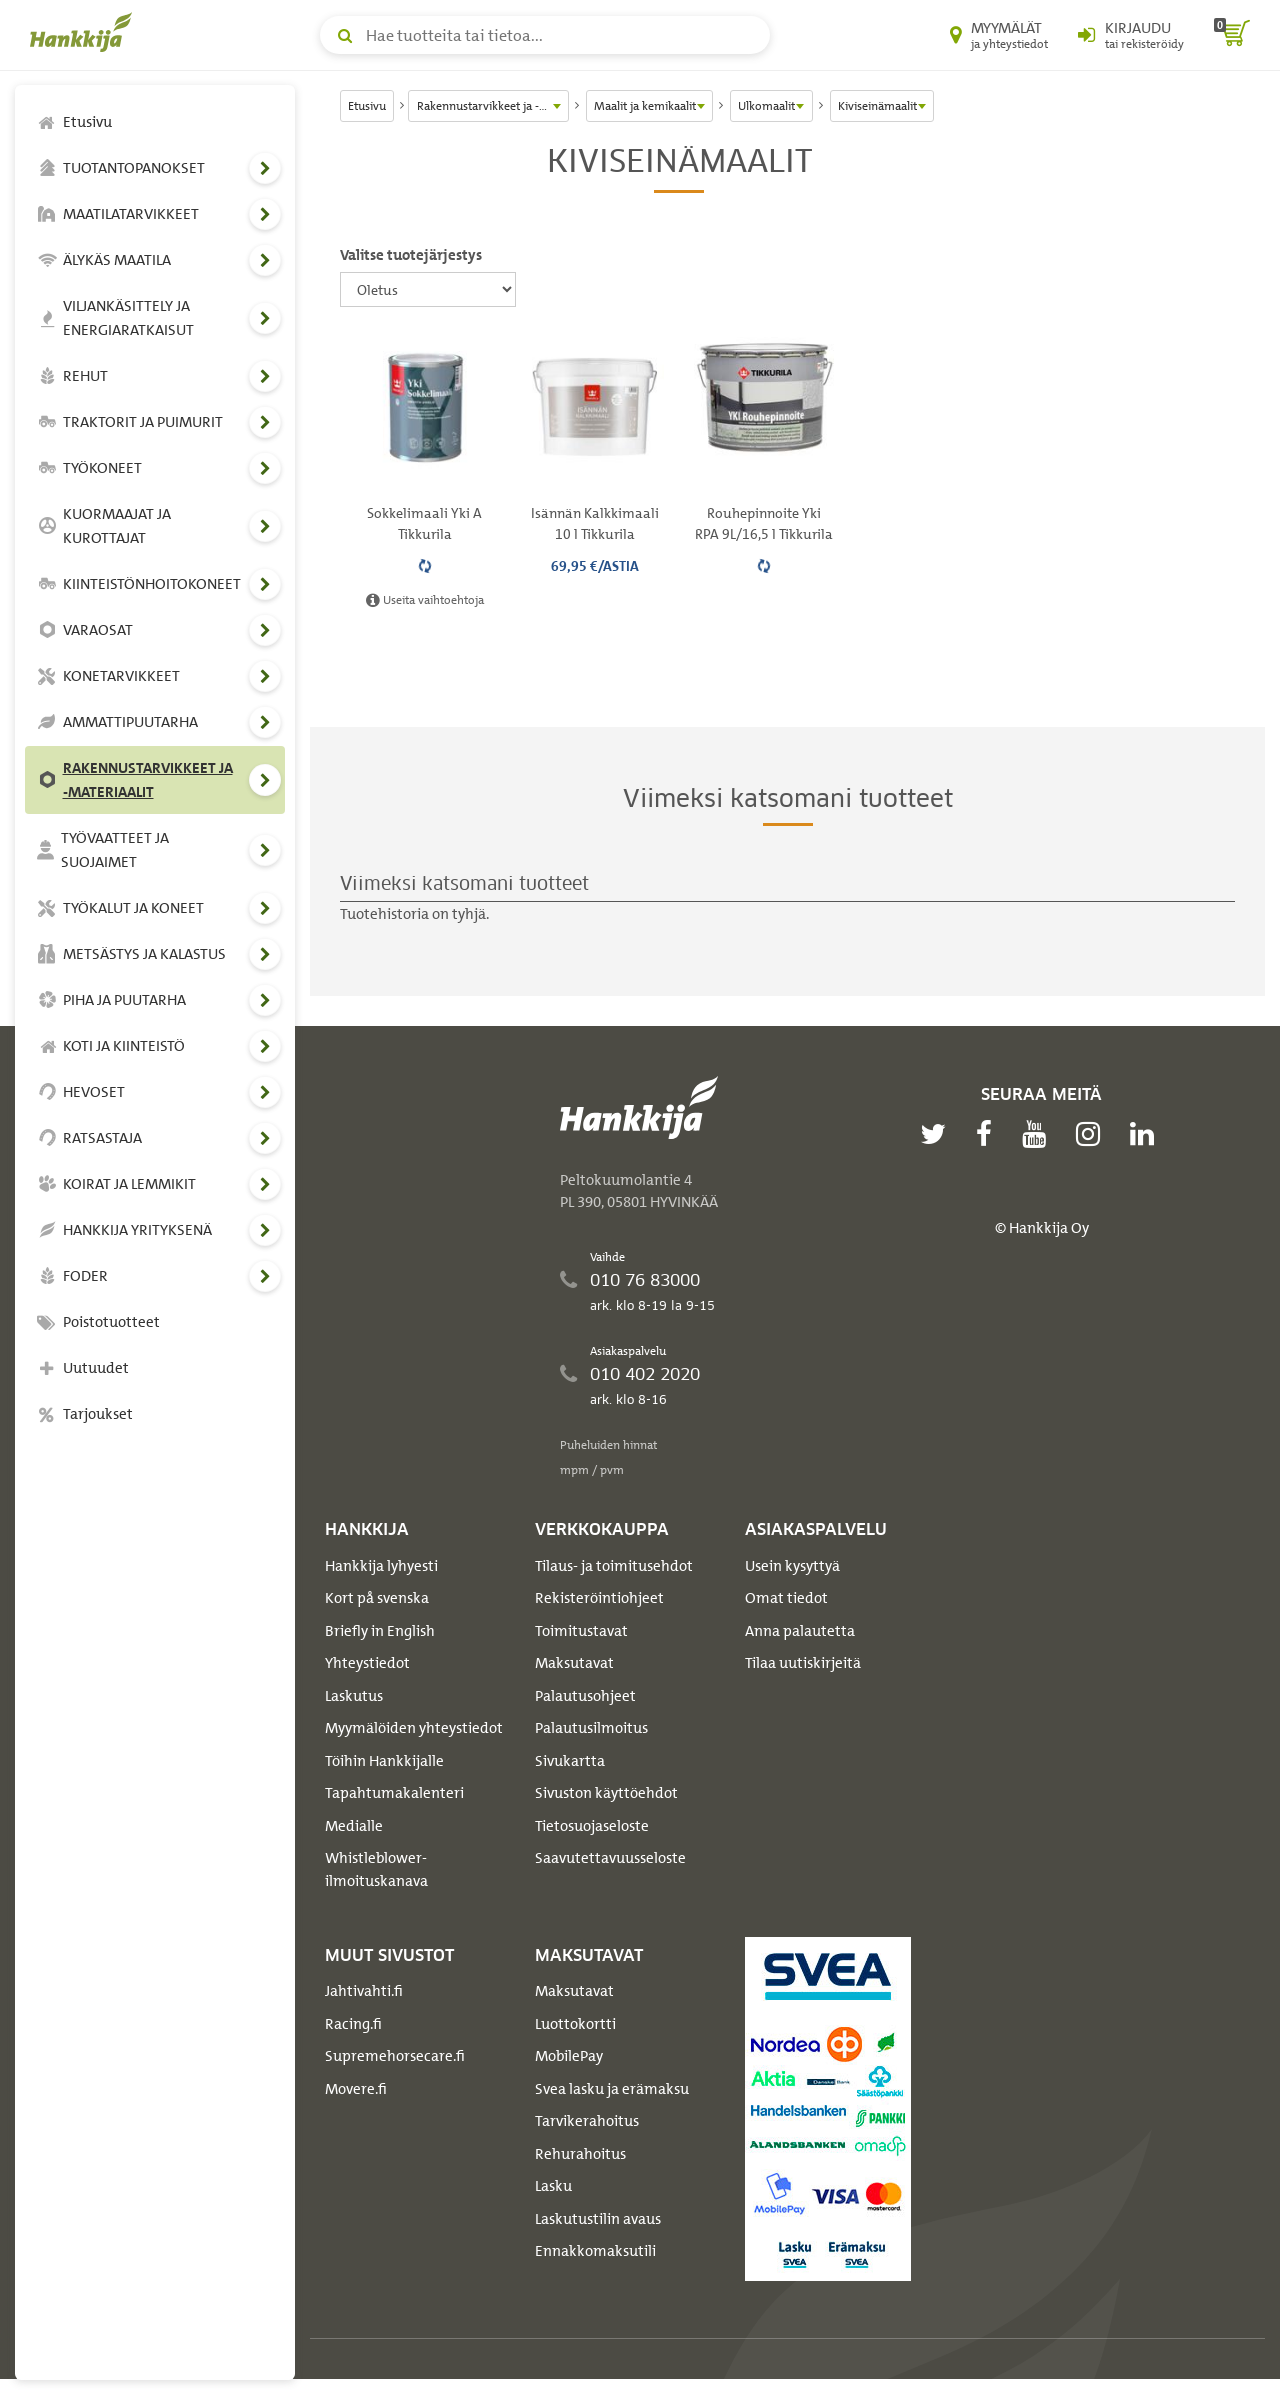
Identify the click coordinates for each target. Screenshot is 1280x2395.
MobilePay (569, 2056)
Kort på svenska (377, 1598)
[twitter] (938, 1134)
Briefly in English (380, 1631)
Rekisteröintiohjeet (599, 1598)
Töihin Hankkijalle (384, 1761)
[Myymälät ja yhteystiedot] (999, 35)
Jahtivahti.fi (364, 1991)
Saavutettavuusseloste (610, 1858)
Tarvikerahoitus (587, 2121)
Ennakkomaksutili (595, 2251)
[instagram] (1093, 1134)
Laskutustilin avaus (598, 2219)
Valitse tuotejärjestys (411, 255)
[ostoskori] (1232, 35)
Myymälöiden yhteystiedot (414, 1728)
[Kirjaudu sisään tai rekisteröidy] (1131, 35)
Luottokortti (575, 2024)
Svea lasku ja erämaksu (612, 2089)
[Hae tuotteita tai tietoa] (545, 35)
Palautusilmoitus (591, 1728)
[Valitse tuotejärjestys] (428, 289)
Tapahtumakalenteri (394, 1793)
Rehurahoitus (580, 2154)
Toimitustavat (581, 1631)
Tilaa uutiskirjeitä (803, 1663)
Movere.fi (356, 2089)
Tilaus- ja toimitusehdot (614, 1566)
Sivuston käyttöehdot (606, 1793)
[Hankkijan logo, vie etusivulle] (85, 32)
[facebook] (989, 1134)
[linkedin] (1147, 1134)
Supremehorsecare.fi (395, 2056)
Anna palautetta (800, 1631)
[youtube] (1039, 1134)
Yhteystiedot (367, 1663)
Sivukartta (570, 1761)
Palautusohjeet (585, 1696)
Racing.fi (353, 2024)
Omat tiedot (786, 1598)
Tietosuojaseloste (592, 1826)
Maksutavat (574, 1663)
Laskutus (354, 1696)
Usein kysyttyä (792, 1566)
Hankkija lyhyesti (381, 1566)
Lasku (553, 2186)
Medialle (354, 1826)
